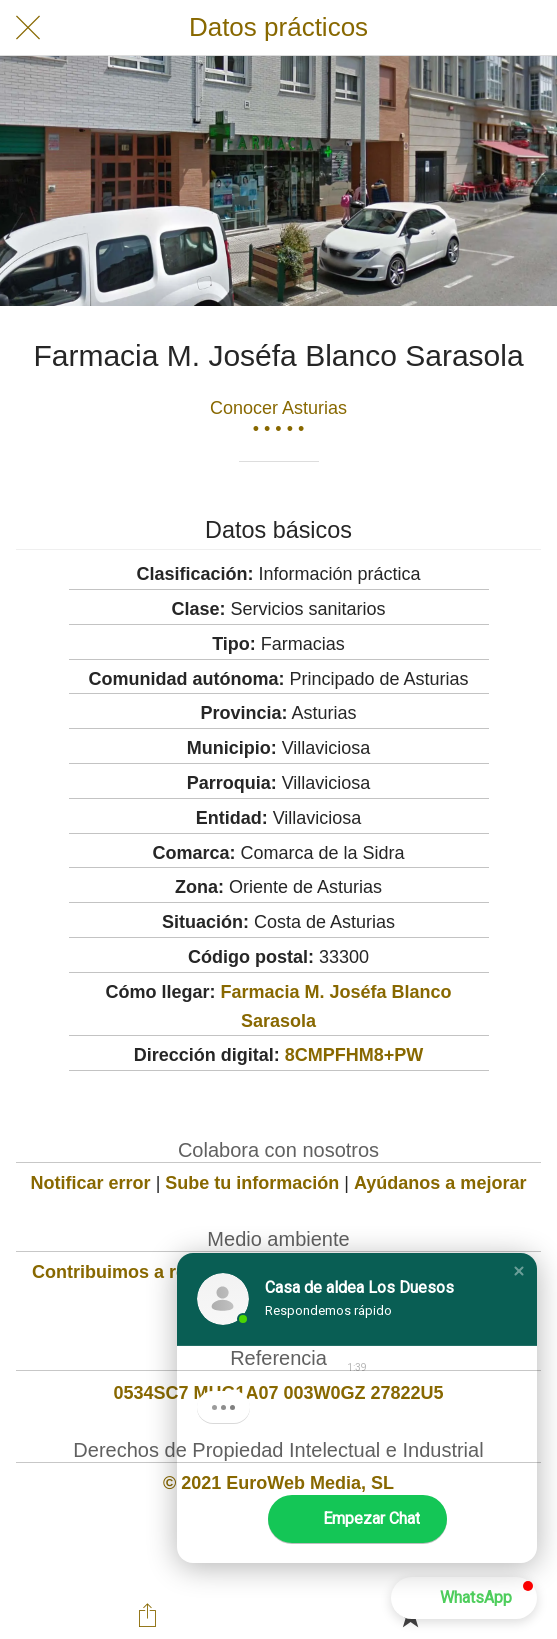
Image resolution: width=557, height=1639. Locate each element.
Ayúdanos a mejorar (440, 1183)
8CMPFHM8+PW (354, 1055)
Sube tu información (252, 1183)
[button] (519, 1271)
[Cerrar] (28, 28)
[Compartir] (147, 1615)
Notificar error (91, 1183)
